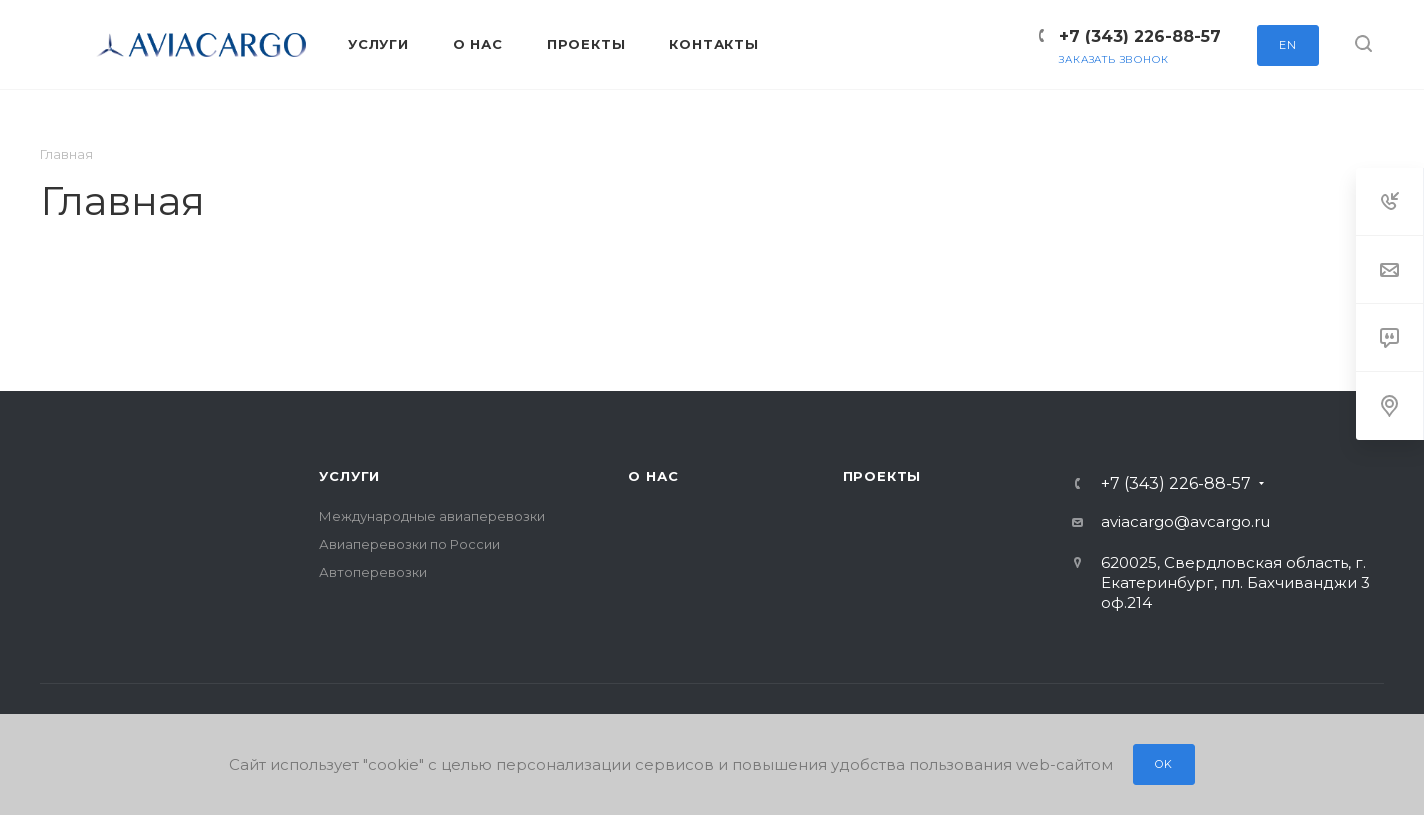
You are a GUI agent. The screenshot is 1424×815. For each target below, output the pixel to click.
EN (1288, 45)
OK (1164, 764)
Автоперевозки (373, 572)
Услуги (349, 476)
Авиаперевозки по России (409, 544)
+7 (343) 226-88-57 (1140, 36)
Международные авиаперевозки (432, 516)
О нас (653, 476)
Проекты (882, 476)
